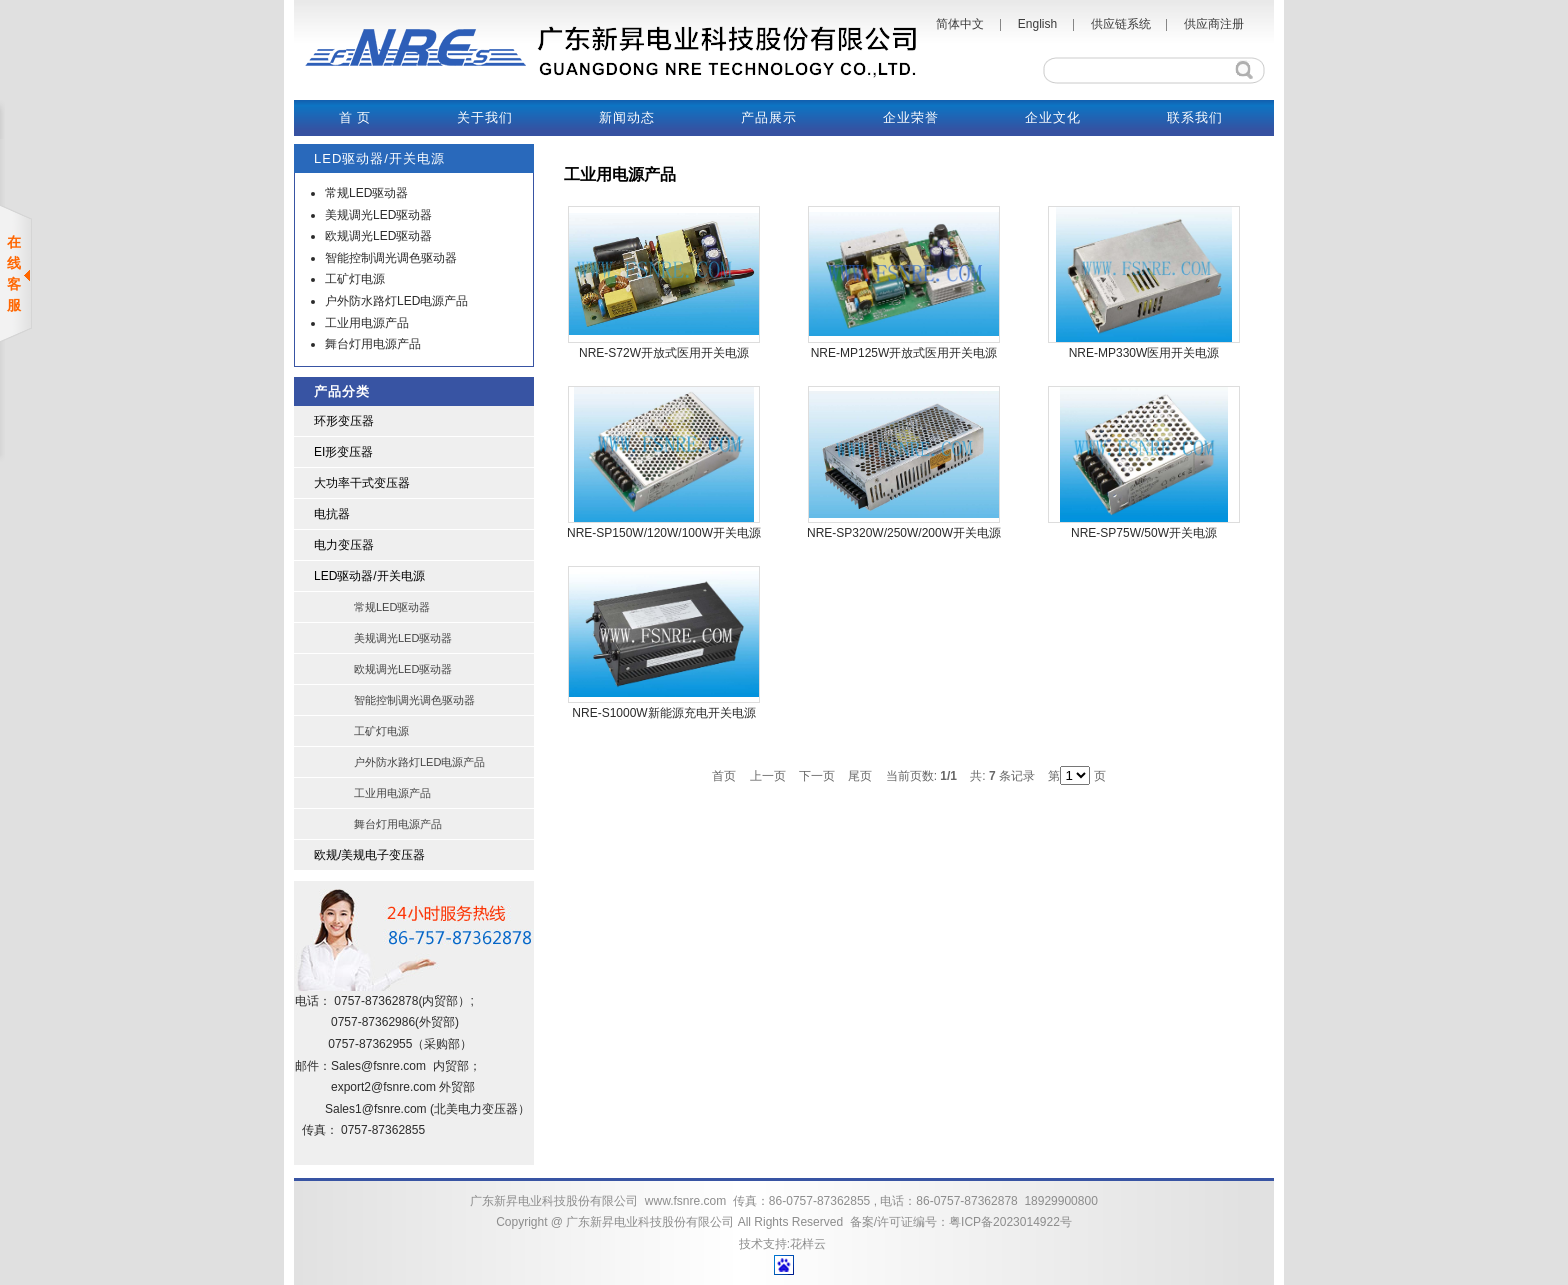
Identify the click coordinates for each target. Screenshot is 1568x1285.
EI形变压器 (343, 452)
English (1037, 24)
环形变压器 (344, 421)
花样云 (808, 1244)
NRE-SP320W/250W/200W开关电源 (904, 533)
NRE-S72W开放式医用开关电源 (664, 353)
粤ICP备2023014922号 (1010, 1222)
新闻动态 (627, 117)
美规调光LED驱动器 (378, 215)
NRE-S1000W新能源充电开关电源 (663, 713)
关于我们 (485, 117)
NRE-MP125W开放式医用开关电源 (904, 353)
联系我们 (1195, 117)
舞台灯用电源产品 (373, 344)
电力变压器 (344, 545)
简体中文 (960, 24)
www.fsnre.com (685, 1201)
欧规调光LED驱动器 (378, 236)
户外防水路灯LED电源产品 (396, 301)
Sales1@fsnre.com (376, 1109)
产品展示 (769, 117)
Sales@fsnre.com (378, 1066)
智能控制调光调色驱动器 (391, 258)
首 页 (355, 117)
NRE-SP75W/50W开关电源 (1144, 533)
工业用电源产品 (367, 323)
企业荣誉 (911, 117)
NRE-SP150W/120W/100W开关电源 (664, 533)
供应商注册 (1214, 24)
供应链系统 (1121, 24)
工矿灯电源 (355, 279)
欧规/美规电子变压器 (369, 855)
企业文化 (1053, 117)
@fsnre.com (403, 1087)
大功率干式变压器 (362, 483)
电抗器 (332, 514)
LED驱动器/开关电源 (369, 576)
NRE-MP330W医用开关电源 (1144, 353)
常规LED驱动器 (366, 193)
